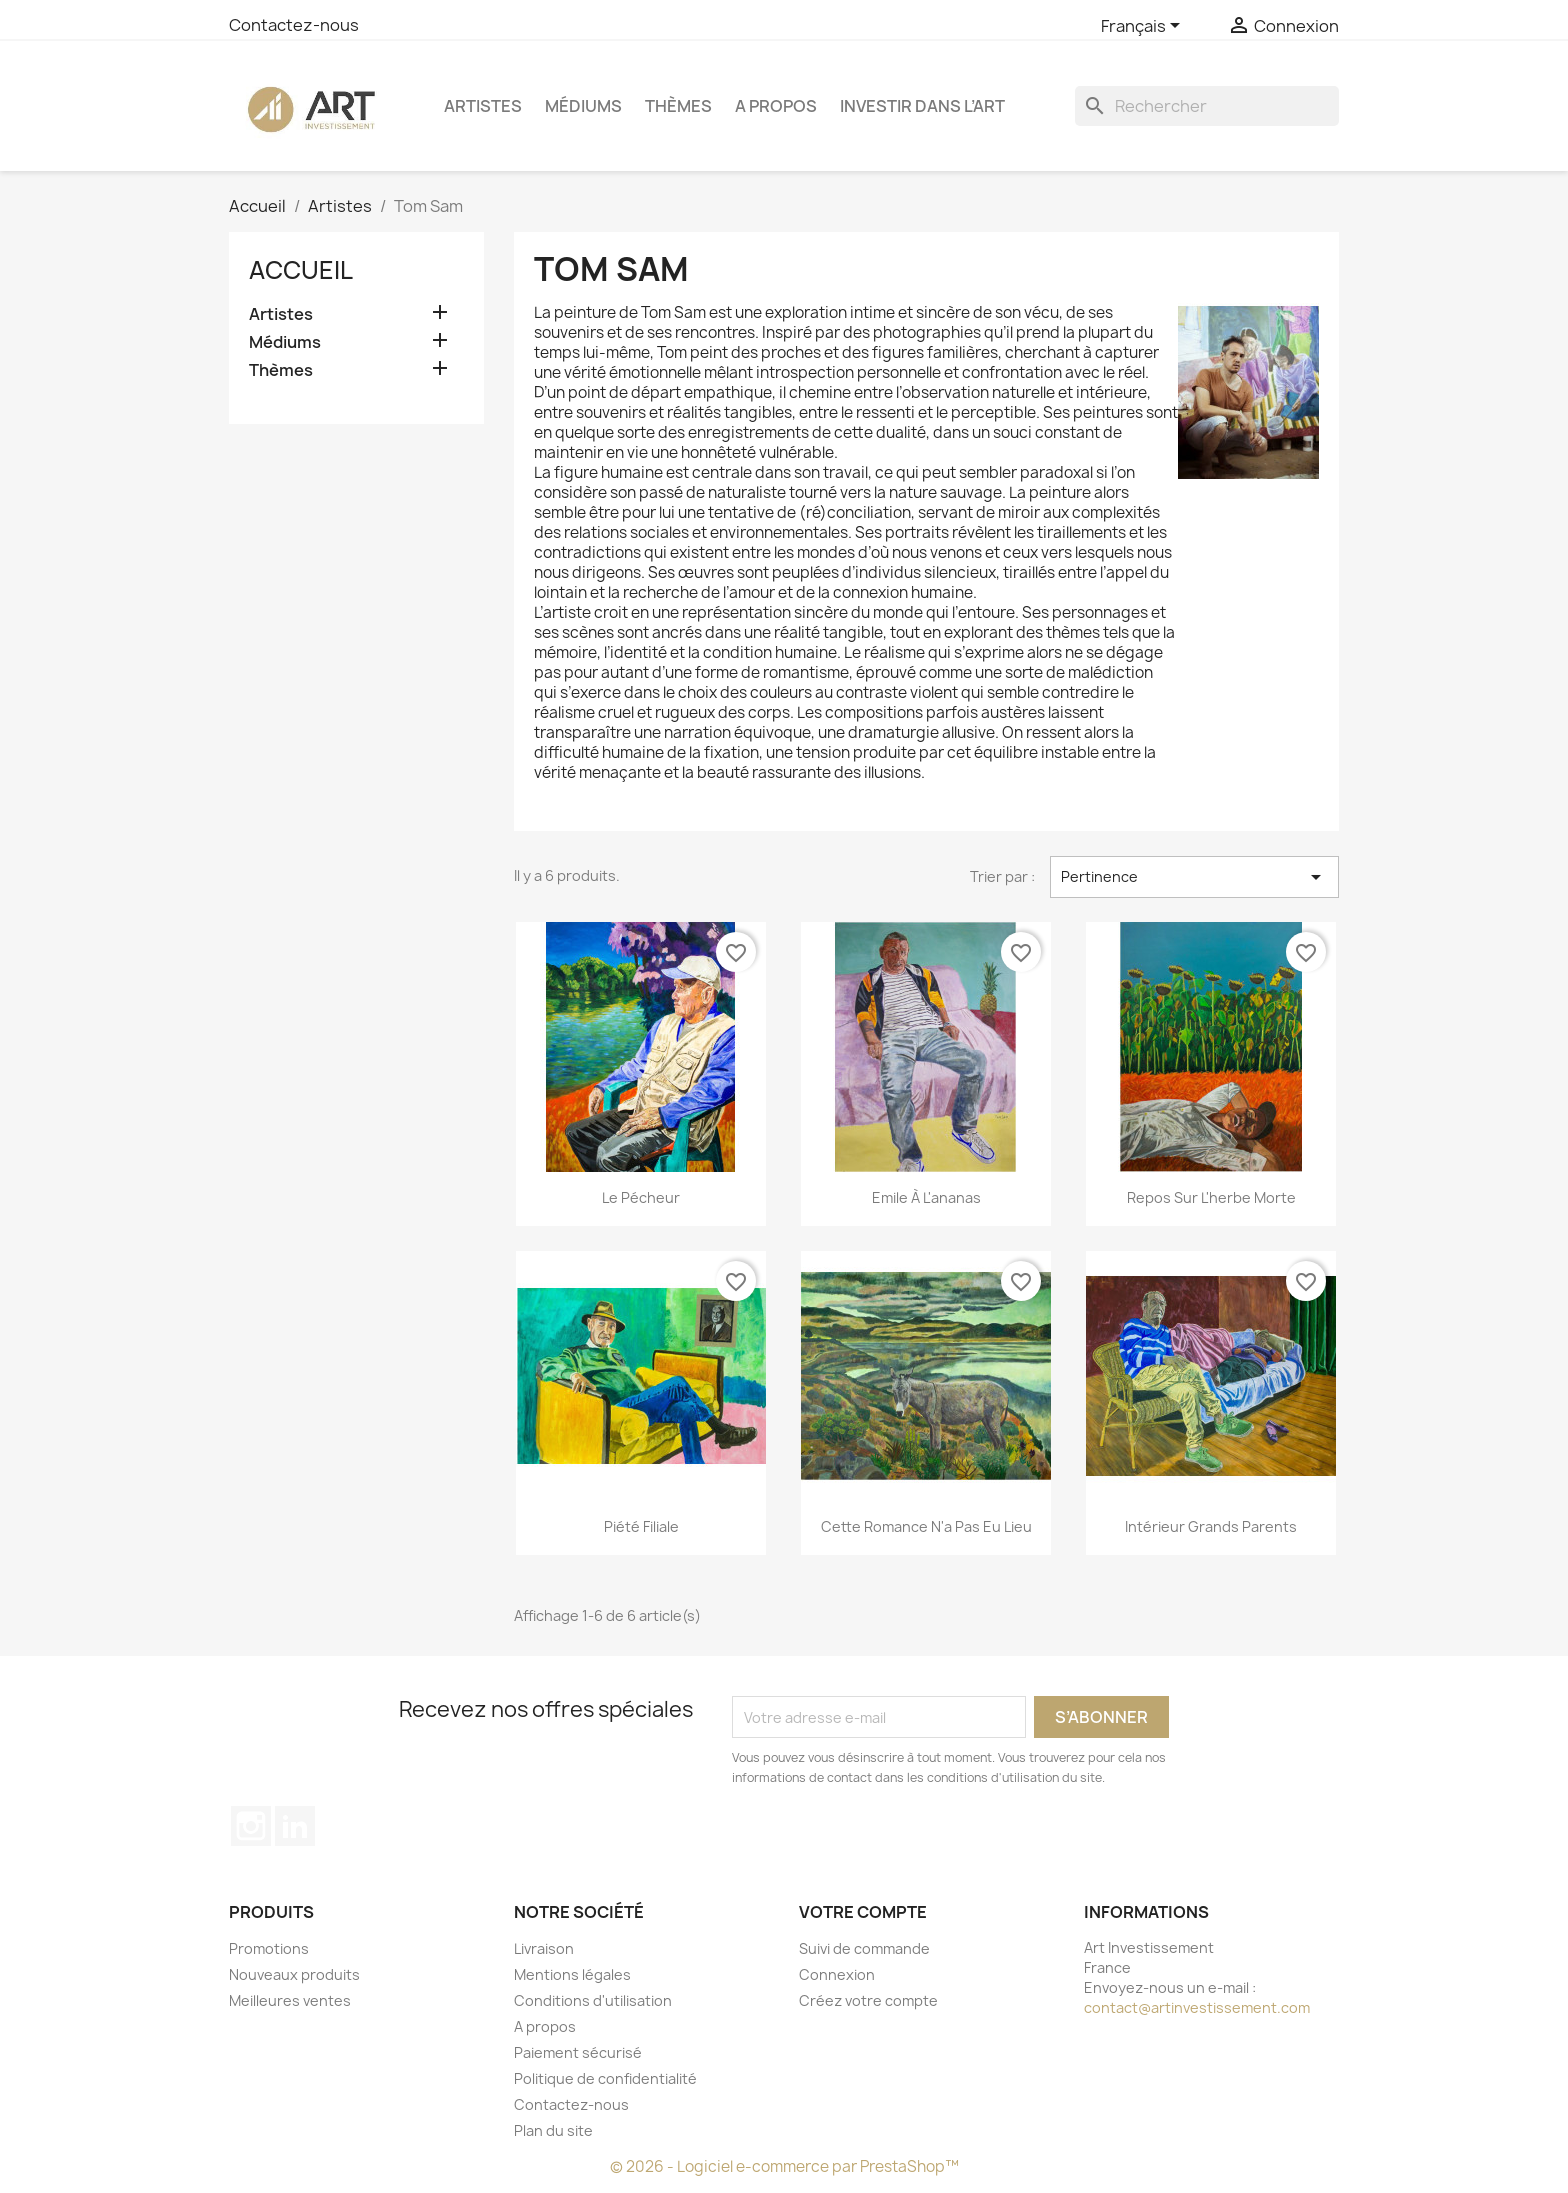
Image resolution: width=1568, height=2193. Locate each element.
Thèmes (678, 106)
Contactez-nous (294, 25)
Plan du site (553, 2130)
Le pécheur (641, 1197)
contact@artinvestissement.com (1197, 2007)
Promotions (269, 1948)
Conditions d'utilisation (593, 2000)
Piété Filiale (641, 1526)
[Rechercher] (1207, 106)
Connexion (837, 1974)
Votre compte (863, 1912)
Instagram (251, 1826)
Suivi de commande (864, 1948)
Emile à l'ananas (926, 1197)
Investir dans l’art (922, 106)
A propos (776, 106)
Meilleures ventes (290, 2000)
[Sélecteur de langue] (1144, 27)
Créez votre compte (868, 2000)
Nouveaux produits (294, 1974)
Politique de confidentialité (605, 2078)
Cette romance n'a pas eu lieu (926, 1526)
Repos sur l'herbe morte (1211, 1197)
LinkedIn (295, 1826)
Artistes (483, 106)
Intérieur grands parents (1211, 1526)
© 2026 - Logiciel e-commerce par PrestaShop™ (784, 2166)
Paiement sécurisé (578, 2052)
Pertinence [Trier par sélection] (1194, 877)
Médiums (583, 106)
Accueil (301, 270)
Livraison (544, 1948)
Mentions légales (572, 1974)
